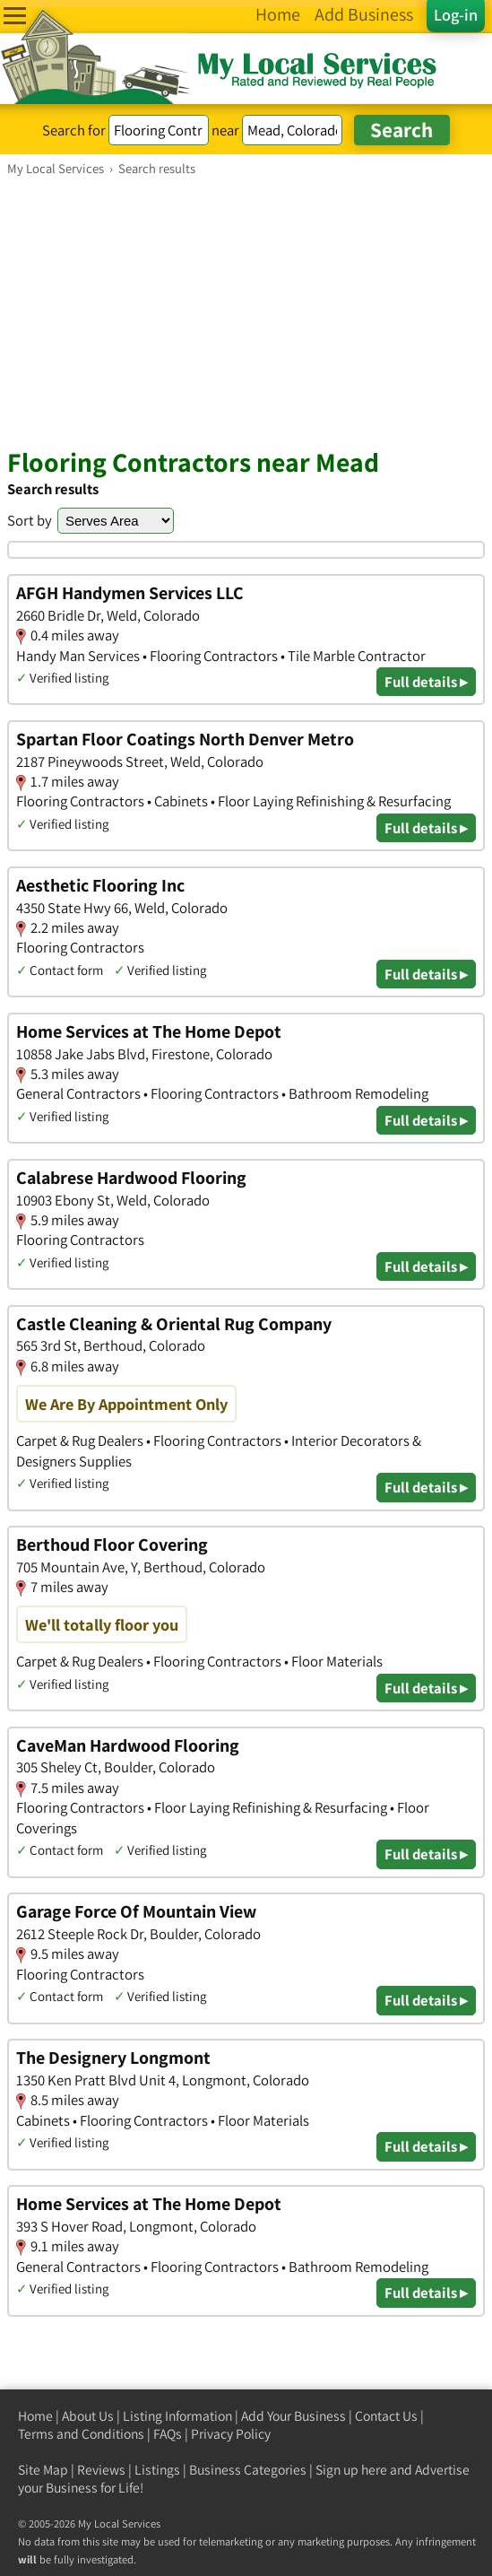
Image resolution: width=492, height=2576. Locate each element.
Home (35, 2415)
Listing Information (177, 2415)
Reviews (101, 2469)
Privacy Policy (231, 2433)
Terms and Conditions (81, 2433)
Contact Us (386, 2415)
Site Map (43, 2469)
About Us (88, 2415)
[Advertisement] (246, 311)
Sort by (29, 520)
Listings (157, 2469)
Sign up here (351, 2469)
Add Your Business (293, 2415)
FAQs (167, 2433)
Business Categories (247, 2469)
